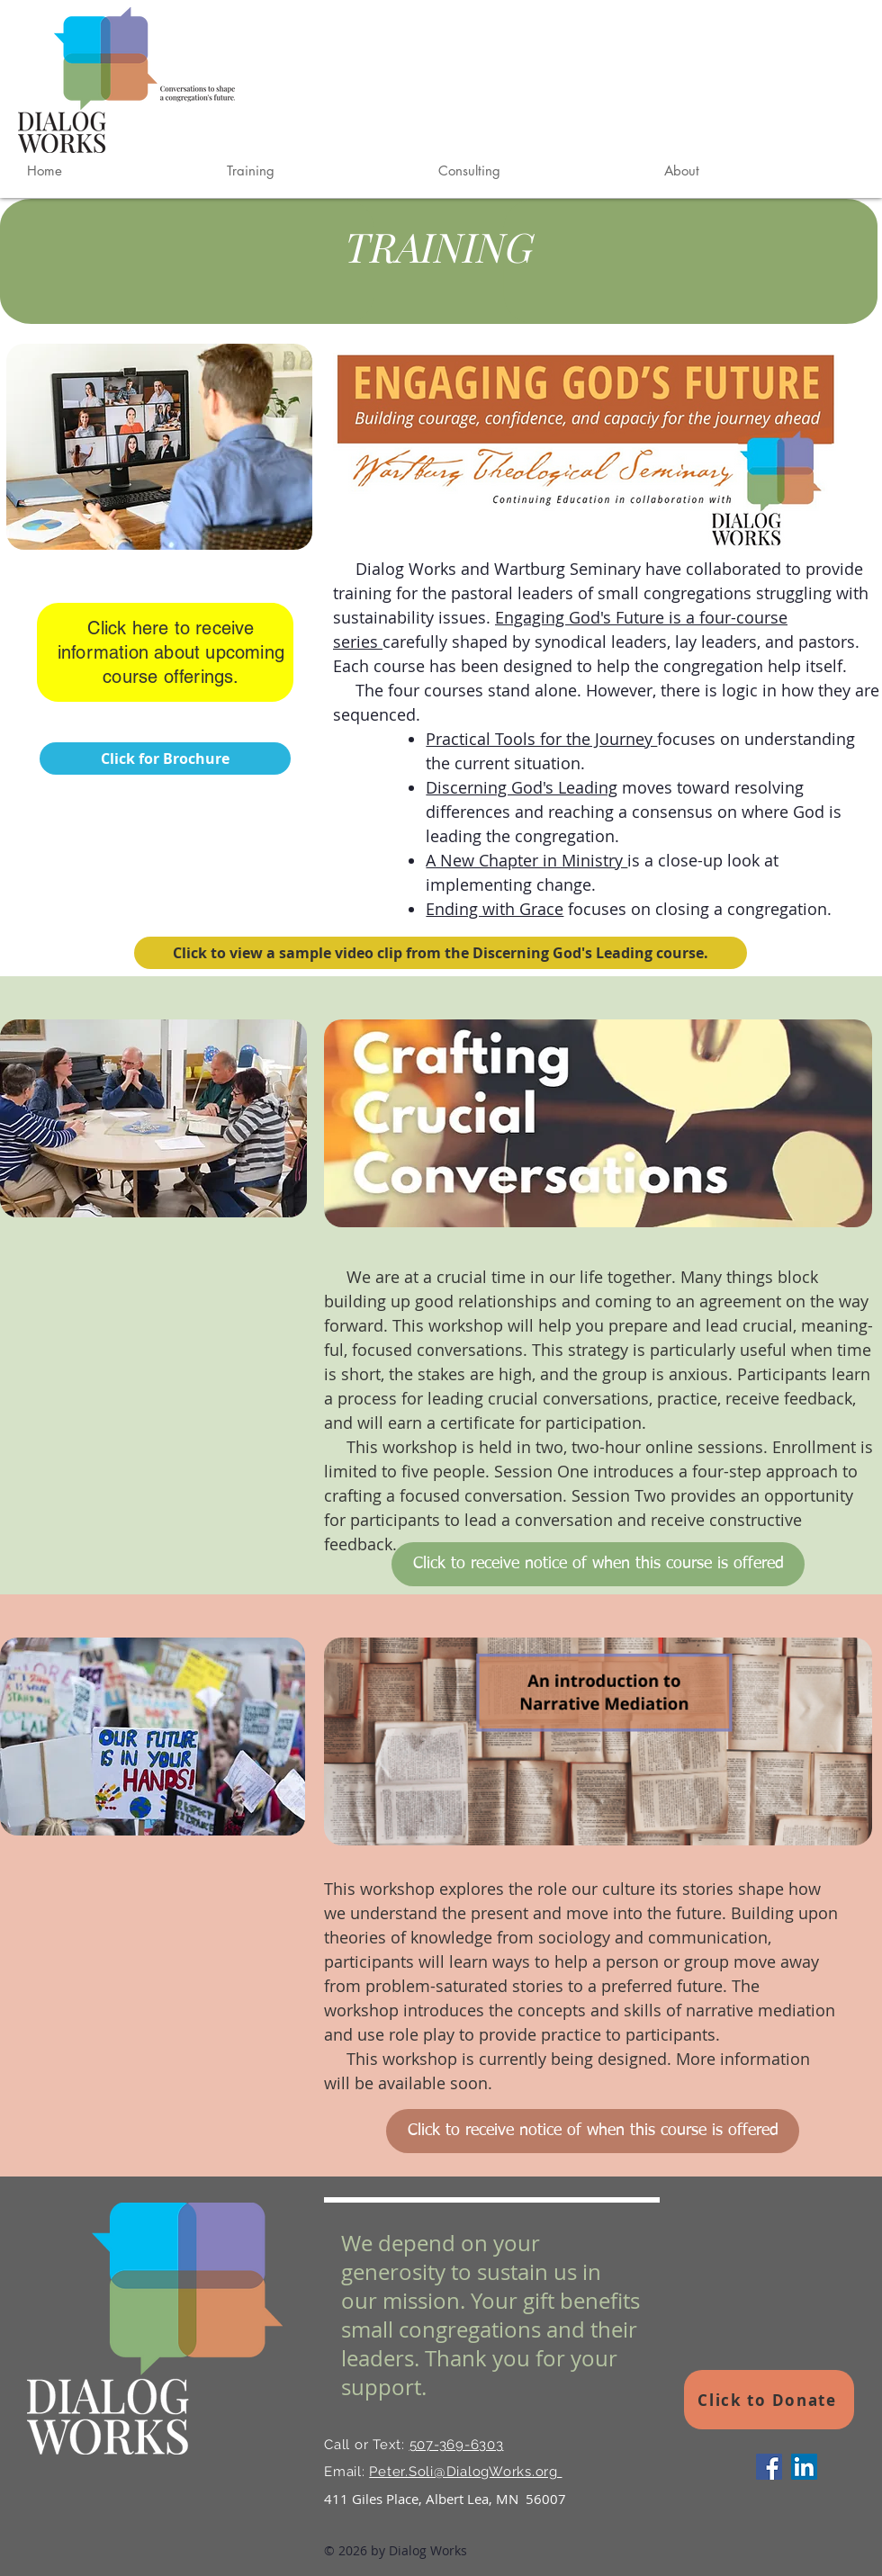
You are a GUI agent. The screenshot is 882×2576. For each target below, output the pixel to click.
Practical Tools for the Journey (541, 738)
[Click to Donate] (769, 2399)
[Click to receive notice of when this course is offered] (598, 1564)
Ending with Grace (494, 909)
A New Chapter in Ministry (526, 860)
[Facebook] (769, 2467)
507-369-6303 (457, 2445)
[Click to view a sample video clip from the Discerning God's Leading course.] (440, 953)
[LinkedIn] (804, 2467)
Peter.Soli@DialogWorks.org (465, 2472)
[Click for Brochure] (165, 758)
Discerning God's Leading (521, 787)
